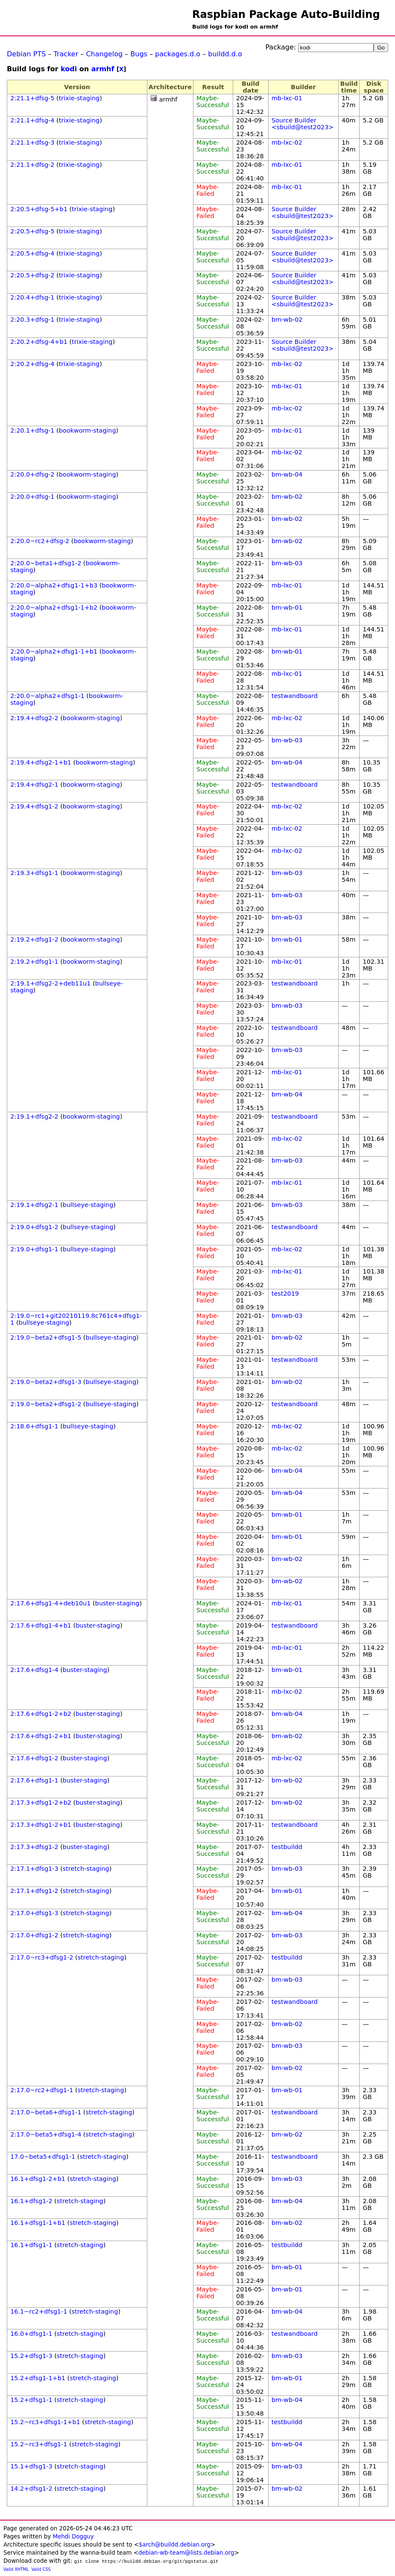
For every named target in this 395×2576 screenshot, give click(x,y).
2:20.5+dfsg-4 (32, 253)
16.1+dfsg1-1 (31, 2245)
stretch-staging (86, 1868)
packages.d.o (177, 54)
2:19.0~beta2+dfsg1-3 (45, 1381)
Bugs (138, 54)
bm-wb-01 (287, 607)
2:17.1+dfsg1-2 (34, 1890)
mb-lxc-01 (287, 98)
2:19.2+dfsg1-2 (34, 939)
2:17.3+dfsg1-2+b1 (40, 1824)
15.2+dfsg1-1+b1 (37, 2378)
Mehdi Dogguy (73, 2536)
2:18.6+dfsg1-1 (34, 1426)
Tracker (66, 54)
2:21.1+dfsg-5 (32, 98)
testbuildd (287, 1846)
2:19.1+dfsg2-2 (34, 1116)
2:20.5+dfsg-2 (32, 275)
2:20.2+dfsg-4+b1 (38, 341)
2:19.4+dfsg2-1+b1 (40, 762)
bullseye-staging (88, 1204)
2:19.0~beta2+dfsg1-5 (45, 1337)
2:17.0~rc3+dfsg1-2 (41, 1957)
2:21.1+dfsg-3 (32, 142)
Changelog (104, 54)
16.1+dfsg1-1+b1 (37, 2222)
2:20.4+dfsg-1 (32, 297)
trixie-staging (79, 98)
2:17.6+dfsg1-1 (34, 1780)
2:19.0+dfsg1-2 (34, 1227)
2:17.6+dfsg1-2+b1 (40, 1736)
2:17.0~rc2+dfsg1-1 (41, 2090)
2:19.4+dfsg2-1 (34, 784)
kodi (69, 69)
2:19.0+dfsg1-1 (34, 1249)
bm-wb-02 (287, 319)
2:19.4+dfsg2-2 (34, 718)
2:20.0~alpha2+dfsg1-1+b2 (53, 607)
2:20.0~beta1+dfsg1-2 (45, 563)
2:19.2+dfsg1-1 (34, 961)
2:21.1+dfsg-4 (32, 120)
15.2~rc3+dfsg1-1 (38, 2444)
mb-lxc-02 (287, 142)
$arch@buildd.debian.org (175, 2544)
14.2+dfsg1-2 (31, 2488)
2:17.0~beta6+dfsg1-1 (45, 2112)
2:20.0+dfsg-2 (32, 474)
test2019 (285, 1293)
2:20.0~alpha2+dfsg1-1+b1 (53, 651)
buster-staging (117, 1603)
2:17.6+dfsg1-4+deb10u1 (50, 1603)
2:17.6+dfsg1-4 (34, 1669)
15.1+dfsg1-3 (31, 2466)
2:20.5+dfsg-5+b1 (38, 209)
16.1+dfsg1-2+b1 (37, 2178)
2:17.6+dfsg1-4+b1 (40, 1625)
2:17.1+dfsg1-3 (34, 1868)
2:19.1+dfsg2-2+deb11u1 (50, 983)
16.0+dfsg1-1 (31, 2333)
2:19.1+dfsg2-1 (34, 1204)
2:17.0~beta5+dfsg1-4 (45, 2134)
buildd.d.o (225, 54)
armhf (102, 69)
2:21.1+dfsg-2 (32, 164)
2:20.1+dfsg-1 (32, 430)
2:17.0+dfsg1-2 (34, 1935)
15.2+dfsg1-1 (31, 2399)
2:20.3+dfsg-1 (32, 319)
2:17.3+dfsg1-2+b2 (40, 1802)
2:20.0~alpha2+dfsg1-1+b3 (53, 585)
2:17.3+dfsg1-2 (34, 1846)
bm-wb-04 (287, 474)
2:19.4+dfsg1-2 (34, 806)
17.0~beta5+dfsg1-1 (42, 2156)
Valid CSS (41, 2569)
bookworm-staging (87, 430)
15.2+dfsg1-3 (31, 2355)
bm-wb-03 (287, 563)
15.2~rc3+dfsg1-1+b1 (45, 2422)
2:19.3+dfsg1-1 (34, 872)
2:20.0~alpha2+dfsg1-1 (47, 695)
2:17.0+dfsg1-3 (34, 1913)
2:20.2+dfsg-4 (32, 364)
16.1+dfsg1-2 (31, 2201)
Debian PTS (26, 54)
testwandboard (295, 695)
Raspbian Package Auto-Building (286, 14)
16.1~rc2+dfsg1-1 (38, 2311)
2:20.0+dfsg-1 (32, 496)
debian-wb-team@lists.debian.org (186, 2553)
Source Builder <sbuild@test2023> (303, 124)
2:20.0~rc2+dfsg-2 (39, 541)
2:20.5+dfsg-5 (32, 231)
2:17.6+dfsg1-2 (34, 1758)
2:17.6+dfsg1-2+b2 (40, 1713)
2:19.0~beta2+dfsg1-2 (45, 1404)
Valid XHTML (16, 2569)
